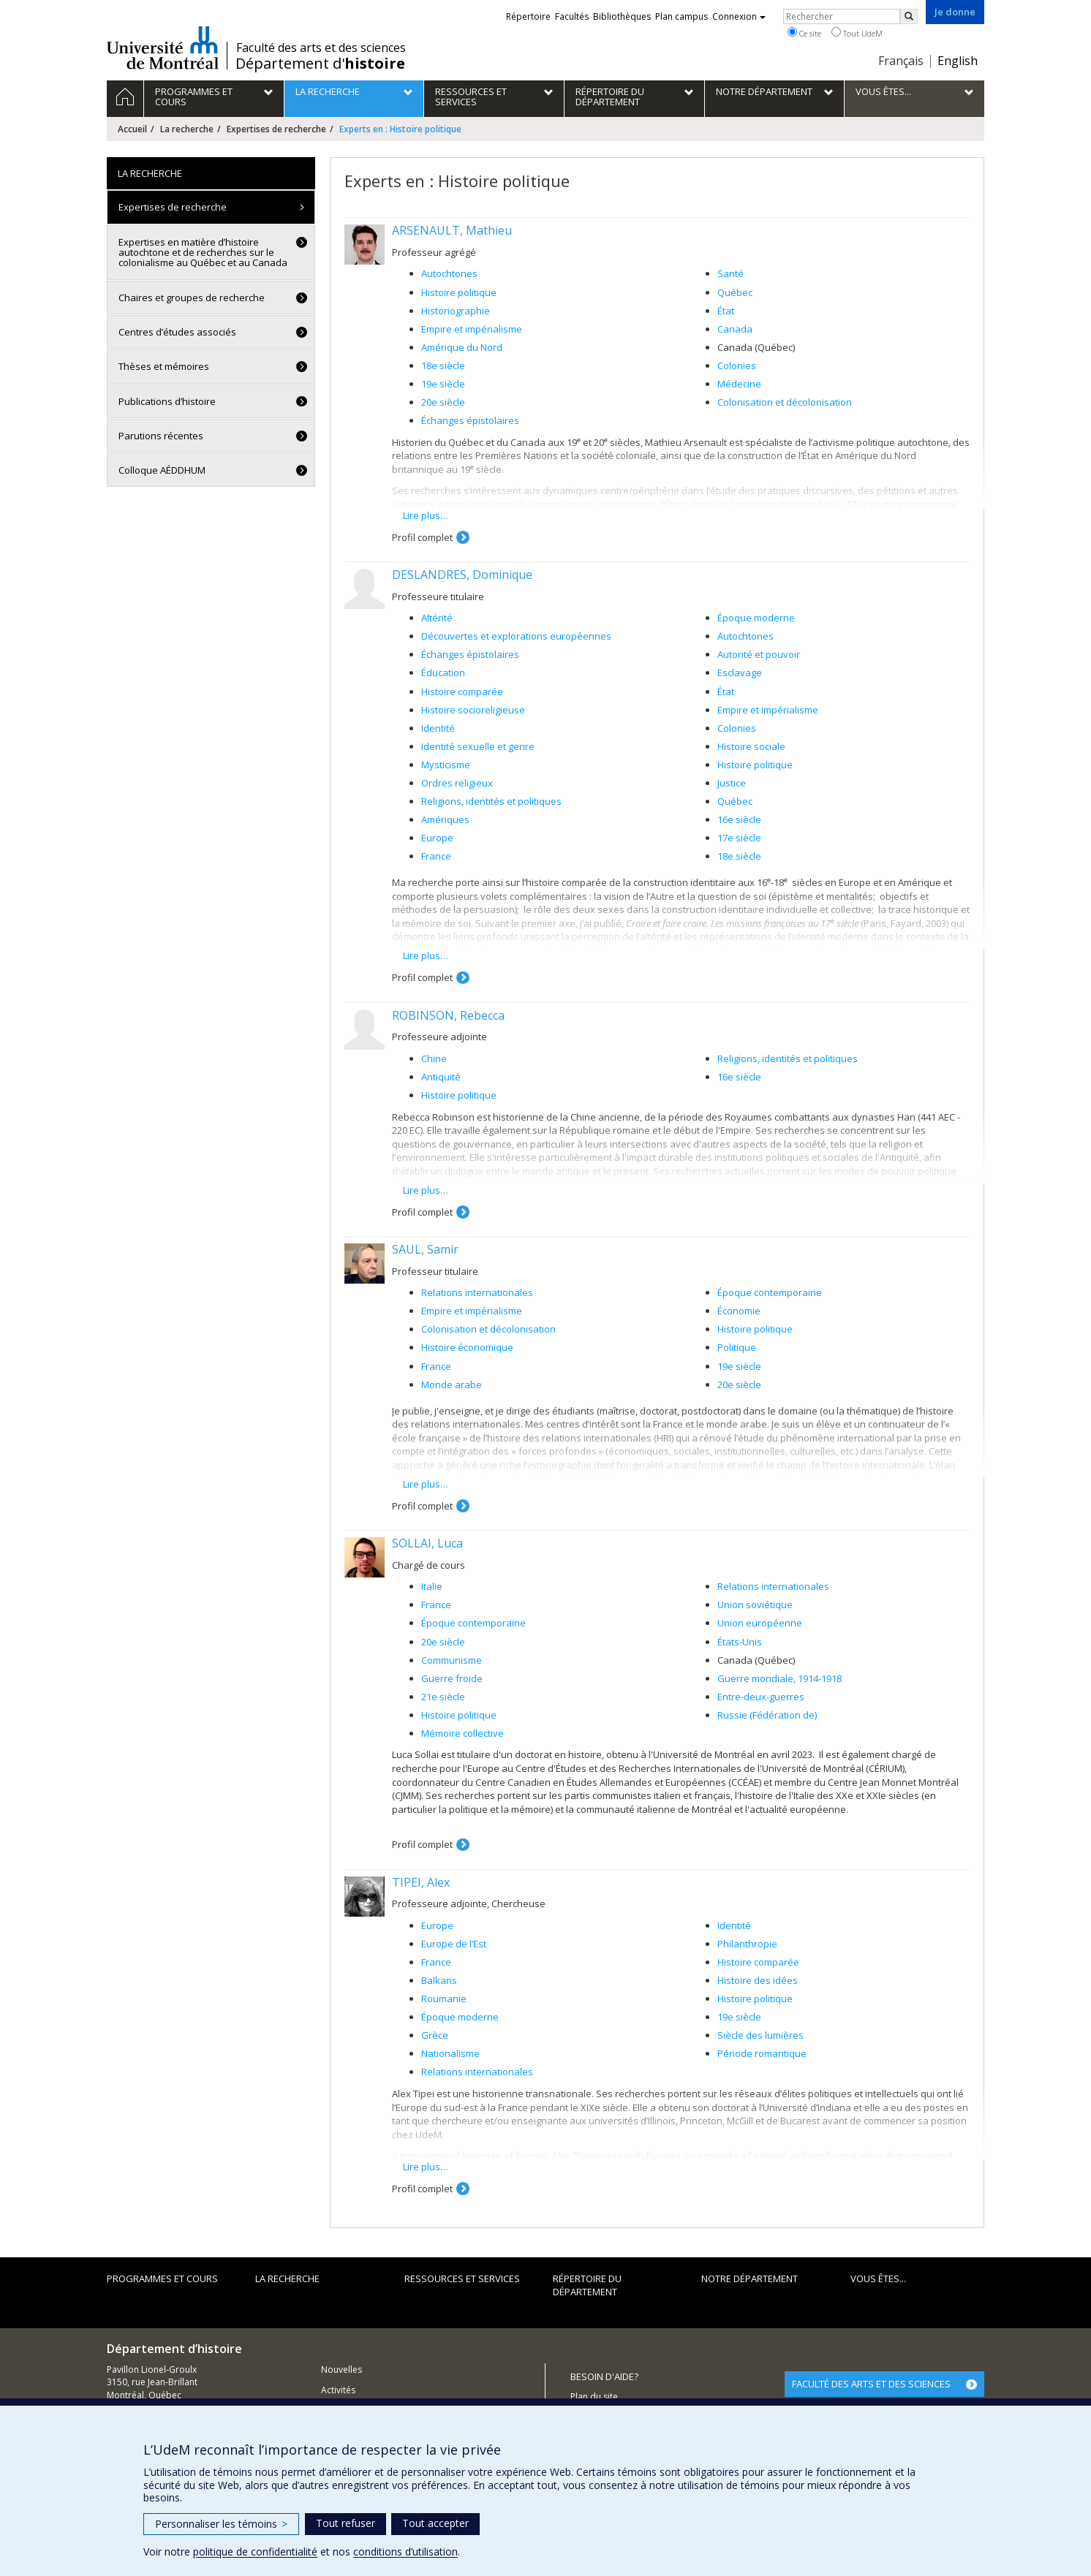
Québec (734, 292)
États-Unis (739, 1641)
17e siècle (739, 837)
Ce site (804, 33)
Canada (734, 329)
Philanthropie (747, 1943)
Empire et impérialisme (471, 329)
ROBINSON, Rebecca (448, 1015)
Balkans (439, 1980)
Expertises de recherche (276, 129)
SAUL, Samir (425, 1249)
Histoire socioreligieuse (473, 709)
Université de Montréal (163, 47)
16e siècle (739, 819)
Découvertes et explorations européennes (516, 636)
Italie (431, 1586)
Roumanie (444, 1998)
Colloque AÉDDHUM (161, 470)
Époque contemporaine (769, 1292)
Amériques (445, 819)
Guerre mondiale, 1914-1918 (779, 1678)
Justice (731, 782)
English (957, 61)
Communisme (451, 1660)
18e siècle (443, 365)
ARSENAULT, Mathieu (452, 230)
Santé (730, 273)
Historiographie (455, 310)
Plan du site (594, 2396)
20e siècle (443, 402)
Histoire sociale (751, 746)
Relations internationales (477, 1292)
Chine (434, 1058)
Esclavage (739, 672)
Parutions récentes (160, 435)
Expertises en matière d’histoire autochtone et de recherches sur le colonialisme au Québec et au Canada (202, 252)
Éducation (443, 672)
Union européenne (759, 1622)
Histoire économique (467, 1347)
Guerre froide (452, 1678)
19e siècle (443, 383)
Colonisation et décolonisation (784, 402)
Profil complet (422, 537)
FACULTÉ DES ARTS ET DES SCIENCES (871, 2383)
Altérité (437, 617)
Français (901, 61)
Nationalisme (450, 2053)
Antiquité (441, 1076)
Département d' (320, 63)
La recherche (187, 129)
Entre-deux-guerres (760, 1696)
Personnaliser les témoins (221, 2524)
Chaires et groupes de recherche (191, 297)
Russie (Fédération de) (767, 1714)
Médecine (739, 383)
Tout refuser (345, 2523)
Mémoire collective (462, 1733)
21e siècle (443, 1696)
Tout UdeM (857, 33)
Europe (437, 837)
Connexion (739, 16)
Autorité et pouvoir (758, 654)
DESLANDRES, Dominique (462, 575)
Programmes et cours (162, 2278)
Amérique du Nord (461, 347)
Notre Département (749, 2278)
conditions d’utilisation (405, 2551)
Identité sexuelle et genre (478, 746)
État (725, 310)
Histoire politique (459, 292)
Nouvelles (341, 2369)
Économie (738, 1310)
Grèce (434, 2035)
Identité (438, 728)
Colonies (736, 365)
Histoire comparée (462, 691)
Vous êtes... (878, 2278)
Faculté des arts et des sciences (321, 47)
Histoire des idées (757, 1980)
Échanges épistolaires (470, 420)
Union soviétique (755, 1604)
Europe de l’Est (453, 1943)
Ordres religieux (457, 782)
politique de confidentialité (255, 2551)
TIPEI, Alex (421, 1882)
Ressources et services (462, 2278)
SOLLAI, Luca (427, 1543)
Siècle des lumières (760, 2035)
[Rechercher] (909, 16)
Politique (736, 1347)
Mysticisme (445, 764)
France (436, 856)
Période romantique (762, 2053)
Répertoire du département (587, 2285)
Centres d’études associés (177, 331)
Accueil (132, 129)
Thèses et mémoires (163, 366)
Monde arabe (451, 1384)
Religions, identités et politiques (491, 801)
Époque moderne (756, 617)
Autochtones (449, 273)
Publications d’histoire (167, 401)
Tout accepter (435, 2523)
